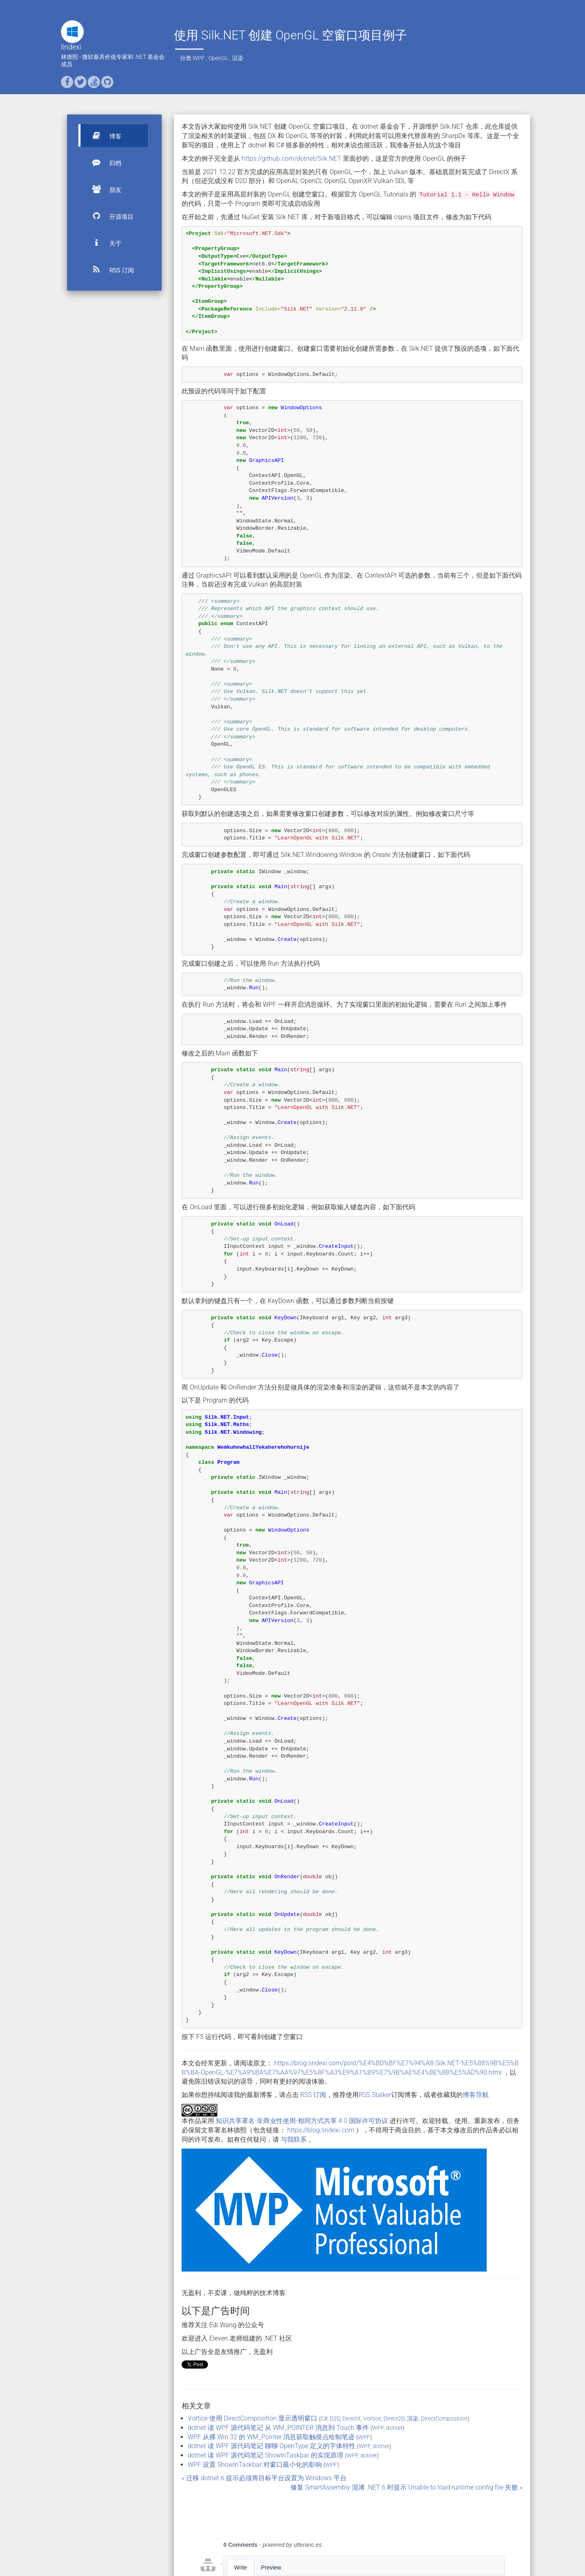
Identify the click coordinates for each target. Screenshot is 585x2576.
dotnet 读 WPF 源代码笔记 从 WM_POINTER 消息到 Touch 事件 (278, 2427)
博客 (103, 135)
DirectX (351, 2418)
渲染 (237, 58)
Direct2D (394, 2418)
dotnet (394, 2428)
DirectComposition (444, 2418)
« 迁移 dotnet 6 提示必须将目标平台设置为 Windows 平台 (264, 2478)
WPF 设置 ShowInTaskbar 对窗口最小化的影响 (255, 2464)
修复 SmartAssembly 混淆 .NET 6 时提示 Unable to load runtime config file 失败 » (406, 2487)
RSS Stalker (375, 2095)
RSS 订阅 (109, 269)
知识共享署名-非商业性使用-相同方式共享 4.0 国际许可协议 (302, 2121)
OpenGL (218, 58)
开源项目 (109, 216)
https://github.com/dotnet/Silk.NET (291, 158)
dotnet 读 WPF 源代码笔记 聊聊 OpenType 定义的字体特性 (271, 2446)
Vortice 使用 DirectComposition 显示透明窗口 (252, 2418)
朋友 (103, 189)
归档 (103, 162)
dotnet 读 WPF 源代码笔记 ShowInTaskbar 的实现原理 (265, 2455)
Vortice (372, 2418)
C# (324, 2418)
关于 (103, 242)
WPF (199, 58)
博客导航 (476, 2095)
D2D (335, 2418)
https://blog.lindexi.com (320, 2130)
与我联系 (294, 2139)
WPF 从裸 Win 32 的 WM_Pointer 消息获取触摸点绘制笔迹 (271, 2437)
